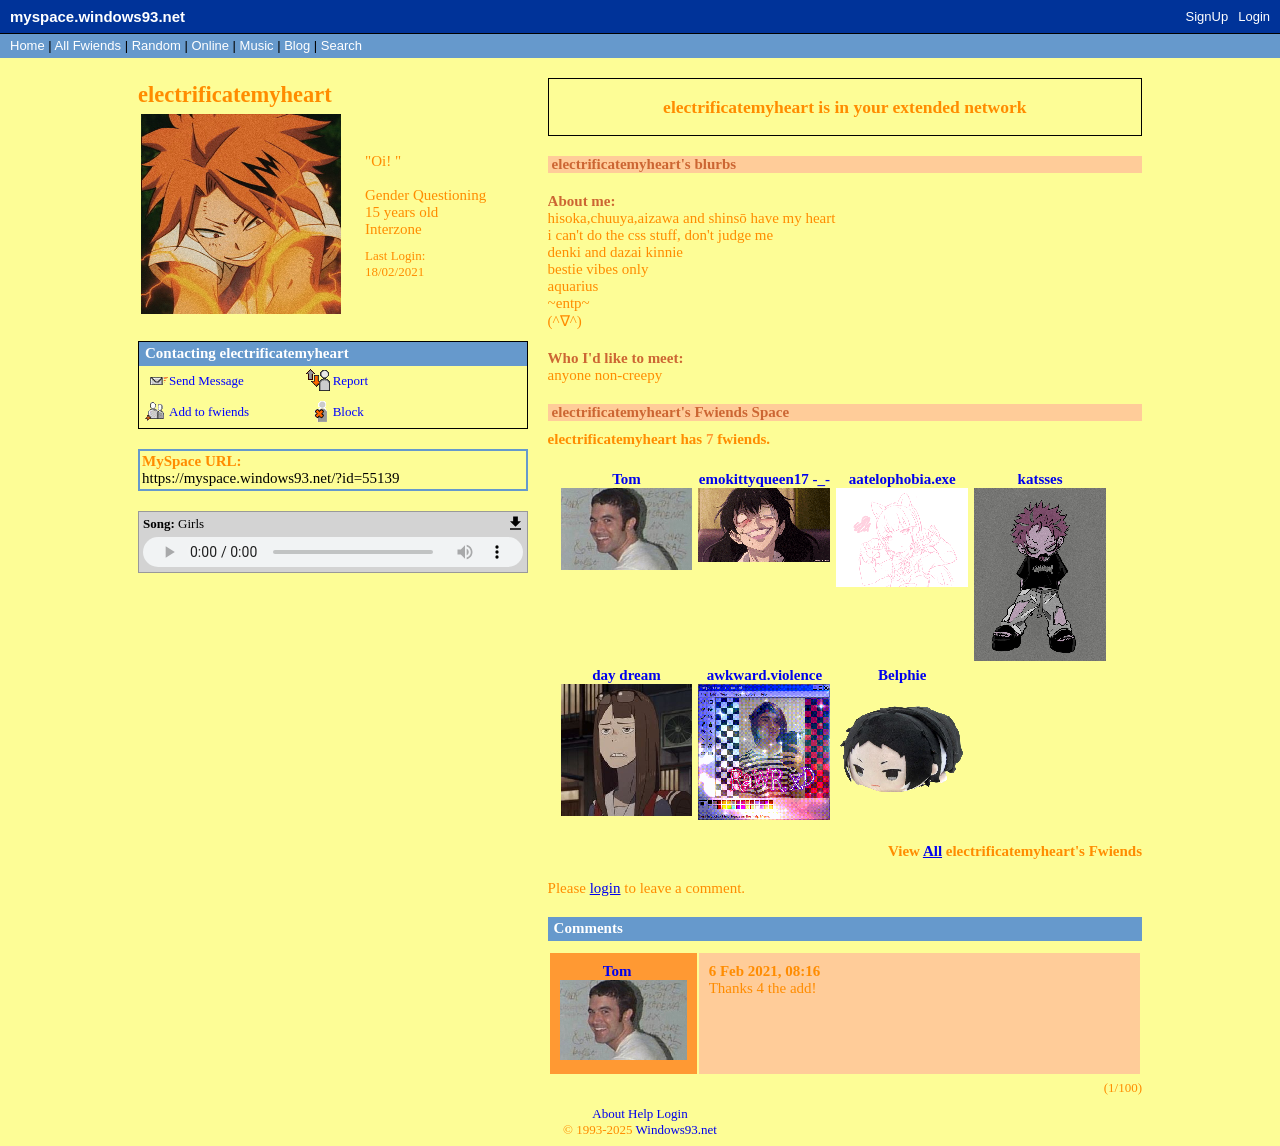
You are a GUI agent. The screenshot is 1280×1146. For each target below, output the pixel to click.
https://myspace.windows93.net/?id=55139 (271, 478)
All (88, 45)
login (605, 888)
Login (1254, 16)
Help (640, 1113)
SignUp (1207, 16)
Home (27, 45)
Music (257, 45)
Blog (297, 45)
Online (210, 45)
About (608, 1113)
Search (341, 45)
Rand (156, 45)
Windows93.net (676, 1129)
